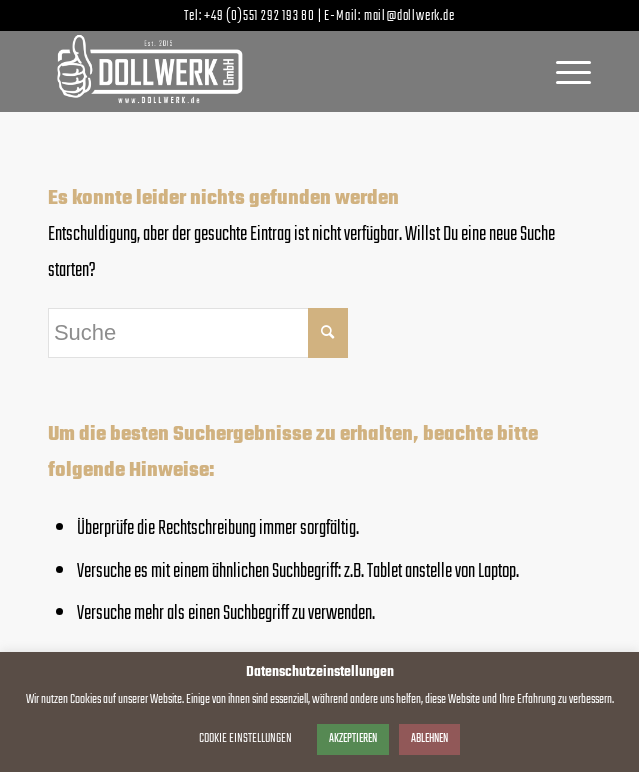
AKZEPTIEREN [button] (353, 739)
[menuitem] (563, 71)
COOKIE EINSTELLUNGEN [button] (245, 738)
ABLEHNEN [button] (429, 739)
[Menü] (563, 71)
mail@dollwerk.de (409, 16)
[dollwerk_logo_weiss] (265, 71)
